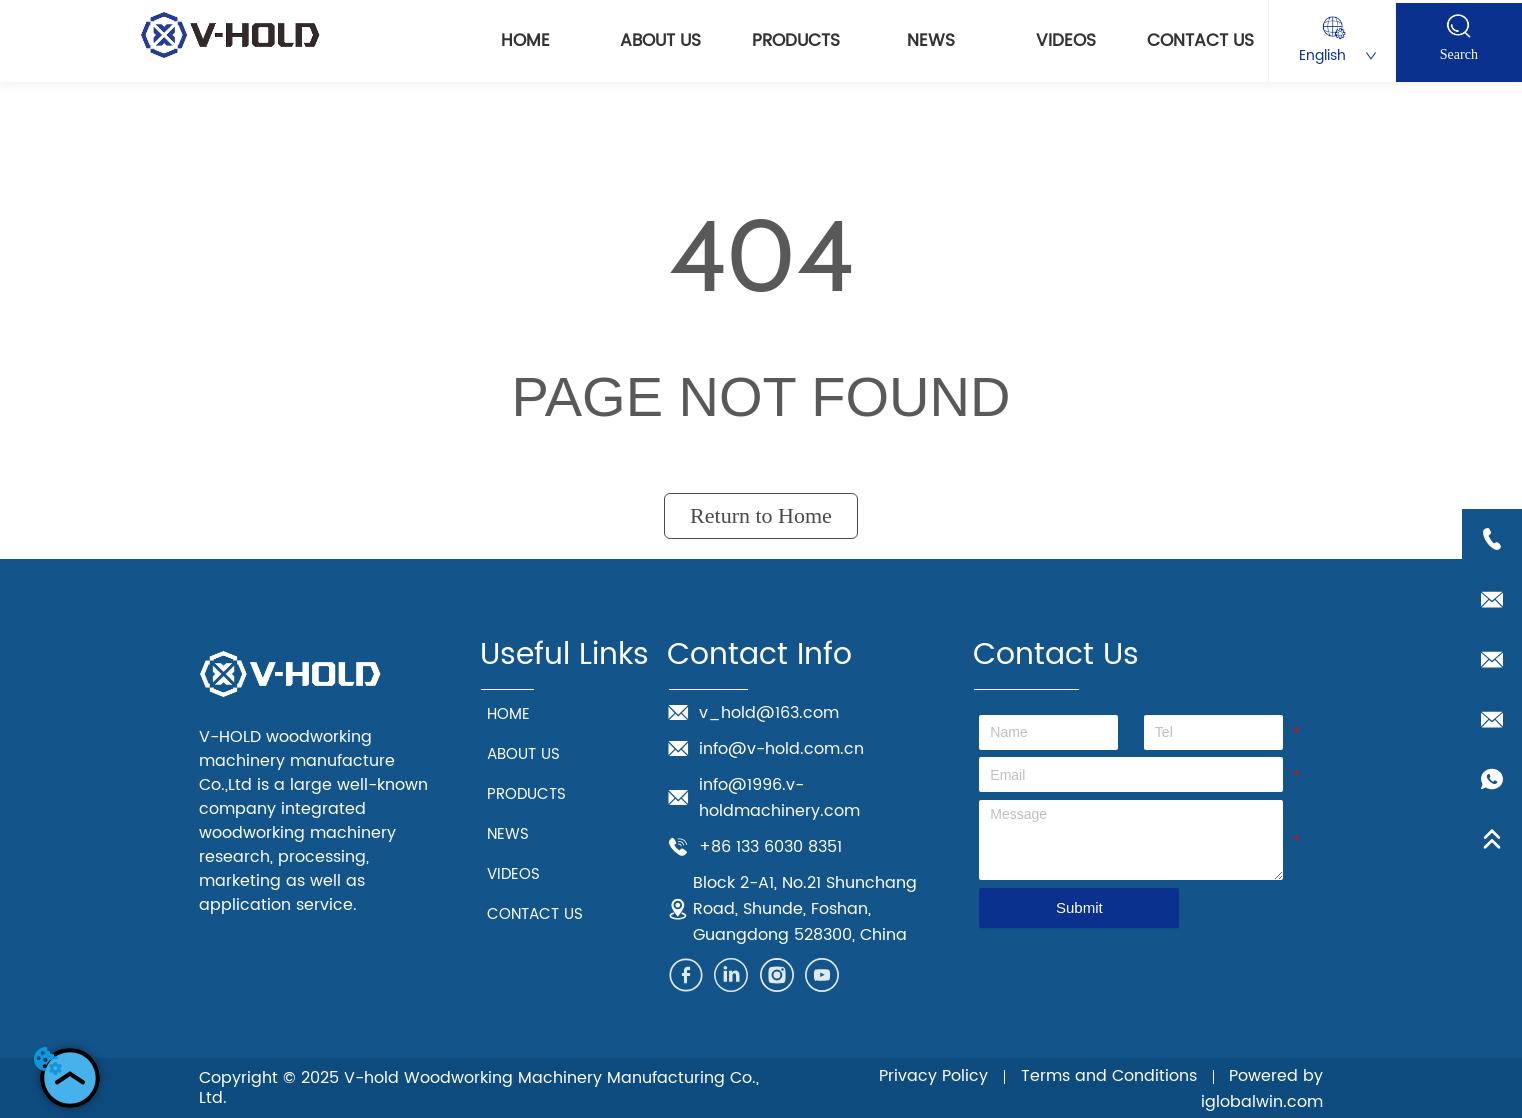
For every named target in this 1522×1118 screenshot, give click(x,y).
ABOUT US (660, 41)
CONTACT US (1200, 41)
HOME (525, 41)
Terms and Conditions (1109, 1076)
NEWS (931, 41)
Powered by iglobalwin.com (1262, 1089)
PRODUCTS (796, 41)
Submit (1079, 907)
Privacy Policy (933, 1076)
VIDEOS (1066, 41)
